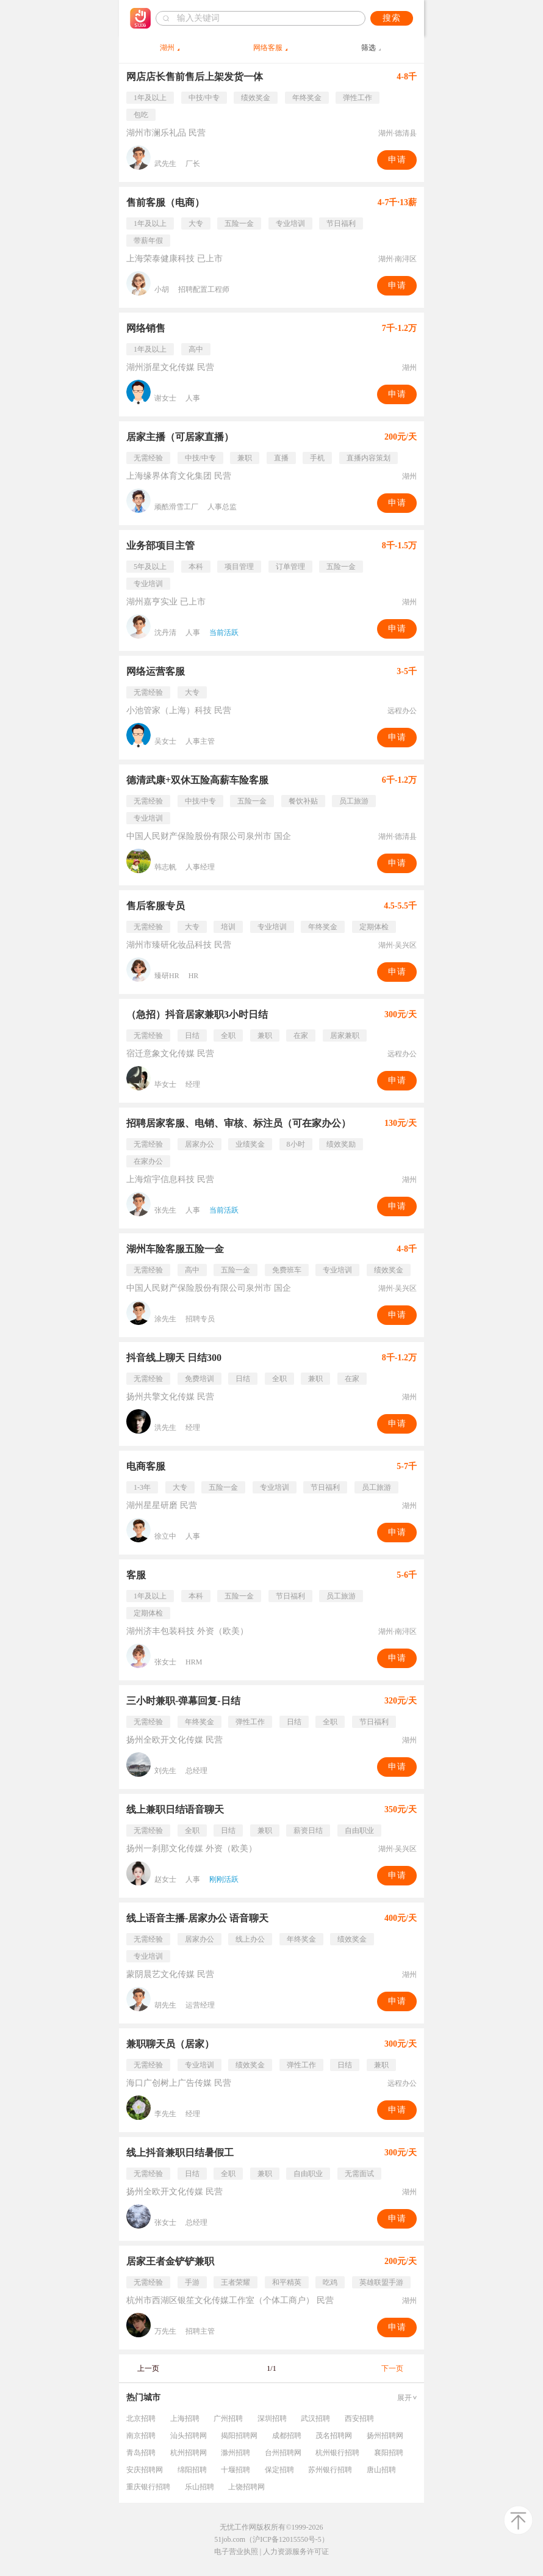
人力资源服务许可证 (296, 2551)
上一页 (148, 2368)
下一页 (392, 2368)
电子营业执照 (236, 2551)
